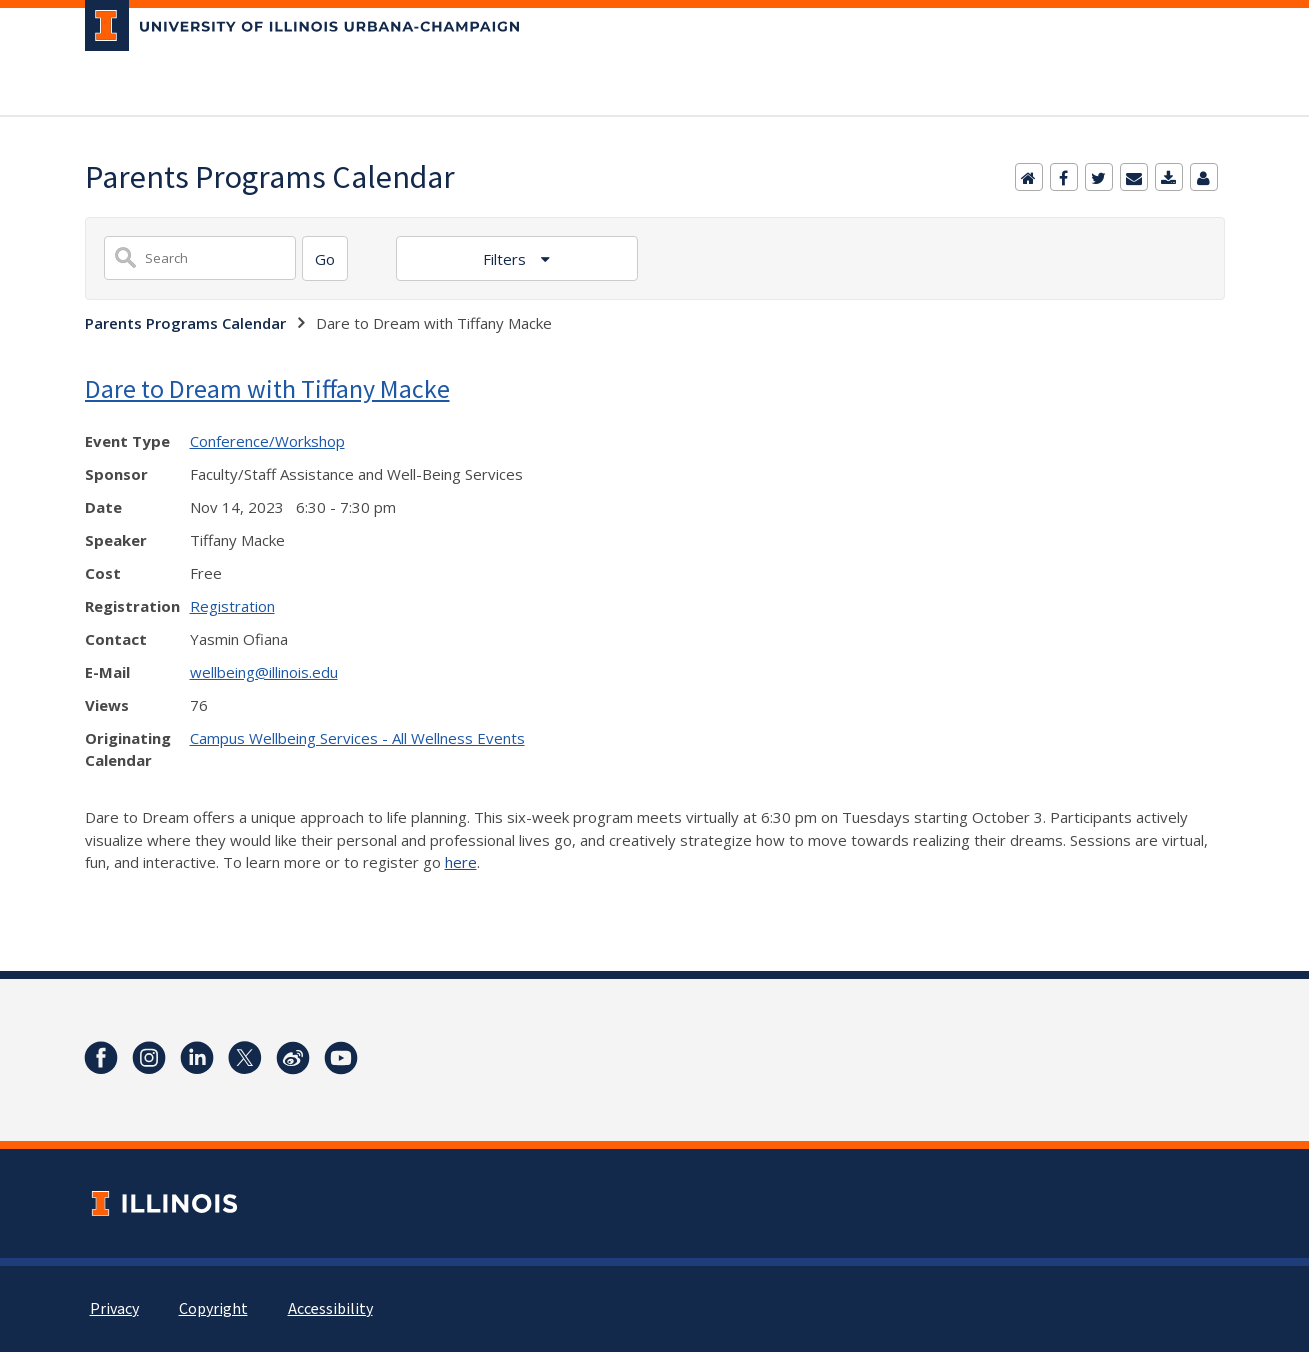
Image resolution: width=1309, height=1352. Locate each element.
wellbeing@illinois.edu (264, 672)
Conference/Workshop (267, 441)
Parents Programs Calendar (185, 323)
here (461, 862)
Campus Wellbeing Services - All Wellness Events (357, 738)
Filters (506, 259)
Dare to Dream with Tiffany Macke (267, 388)
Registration (232, 606)
